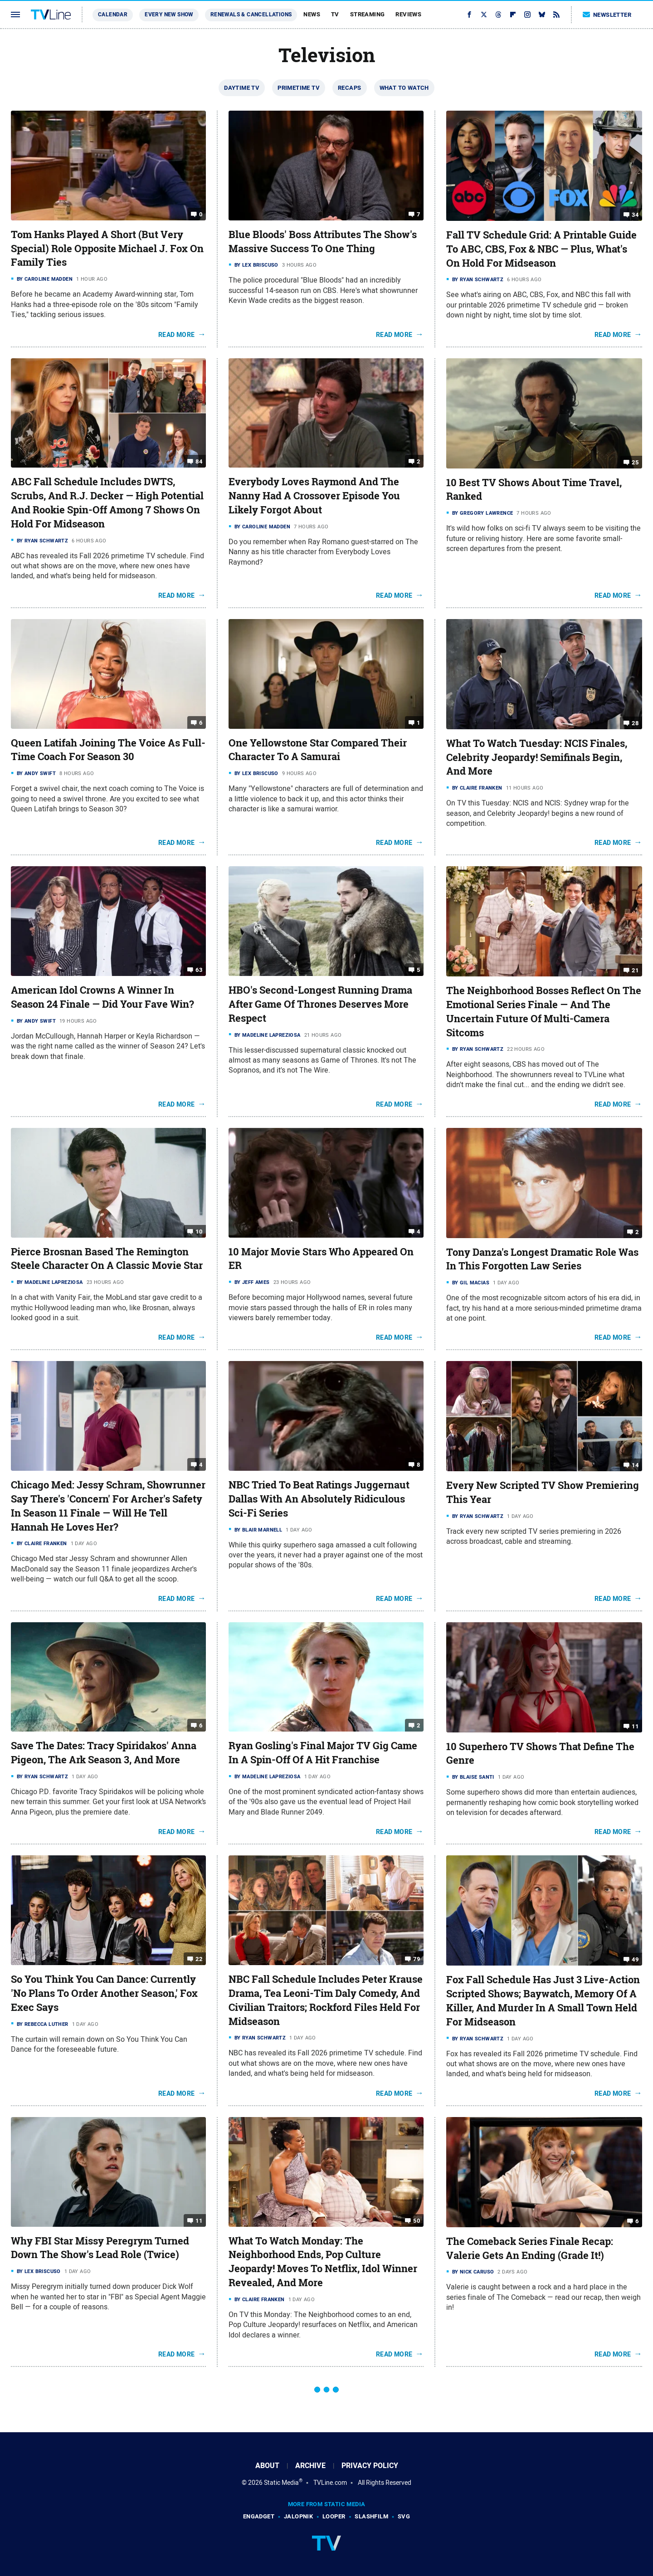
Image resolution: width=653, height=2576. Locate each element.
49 (635, 1959)
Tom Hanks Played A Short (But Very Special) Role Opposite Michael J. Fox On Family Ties (107, 248)
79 (416, 1959)
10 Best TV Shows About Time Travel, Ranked (534, 489)
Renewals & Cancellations (251, 14)
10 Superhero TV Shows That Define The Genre (540, 1753)
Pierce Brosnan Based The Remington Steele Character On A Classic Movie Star (107, 1259)
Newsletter (607, 14)
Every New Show (169, 14)
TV (335, 14)
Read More (176, 334)
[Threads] (498, 14)
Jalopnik (298, 2516)
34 (635, 214)
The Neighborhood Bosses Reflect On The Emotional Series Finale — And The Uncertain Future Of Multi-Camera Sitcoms (543, 1011)
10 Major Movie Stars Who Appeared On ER (321, 1259)
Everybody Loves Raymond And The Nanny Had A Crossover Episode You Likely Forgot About (314, 496)
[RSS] (556, 14)
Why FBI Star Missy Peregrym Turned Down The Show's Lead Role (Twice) (100, 2248)
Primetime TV (299, 87)
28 (635, 723)
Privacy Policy (369, 2465)
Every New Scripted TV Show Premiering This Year (542, 1492)
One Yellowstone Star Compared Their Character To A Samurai (318, 750)
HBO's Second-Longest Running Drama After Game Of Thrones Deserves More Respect (320, 1004)
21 (635, 970)
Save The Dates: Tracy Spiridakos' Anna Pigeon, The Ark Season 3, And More (103, 1752)
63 (198, 970)
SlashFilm (371, 2516)
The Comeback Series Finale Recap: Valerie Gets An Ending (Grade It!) (529, 2248)
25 (635, 462)
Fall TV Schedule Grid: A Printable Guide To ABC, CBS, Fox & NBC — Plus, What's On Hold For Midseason (541, 249)
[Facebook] (469, 14)
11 (635, 1726)
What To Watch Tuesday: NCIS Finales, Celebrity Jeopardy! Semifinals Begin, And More (536, 757)
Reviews (408, 14)
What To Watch (404, 87)
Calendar (112, 14)
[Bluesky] (542, 14)
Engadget (258, 2516)
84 (198, 461)
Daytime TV (241, 87)
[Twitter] (484, 14)
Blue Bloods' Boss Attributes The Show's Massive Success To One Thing (323, 241)
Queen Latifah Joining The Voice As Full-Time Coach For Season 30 (108, 750)
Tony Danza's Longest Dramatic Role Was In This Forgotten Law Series (542, 1259)
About (267, 2465)
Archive (310, 2465)
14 (635, 1465)
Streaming (367, 14)
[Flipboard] (513, 14)
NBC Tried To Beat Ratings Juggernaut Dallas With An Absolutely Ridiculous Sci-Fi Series (319, 1499)
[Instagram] (527, 14)
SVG (404, 2516)
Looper (333, 2516)
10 (198, 1231)
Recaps (349, 87)
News (311, 14)
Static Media (281, 2482)
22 (198, 1959)
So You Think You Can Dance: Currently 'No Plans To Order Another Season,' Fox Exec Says (104, 1993)
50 (416, 2220)
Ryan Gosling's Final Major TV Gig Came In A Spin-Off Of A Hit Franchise (323, 1752)
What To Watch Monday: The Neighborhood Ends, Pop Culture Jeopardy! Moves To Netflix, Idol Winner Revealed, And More (323, 2261)
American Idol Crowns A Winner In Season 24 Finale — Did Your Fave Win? (102, 997)
